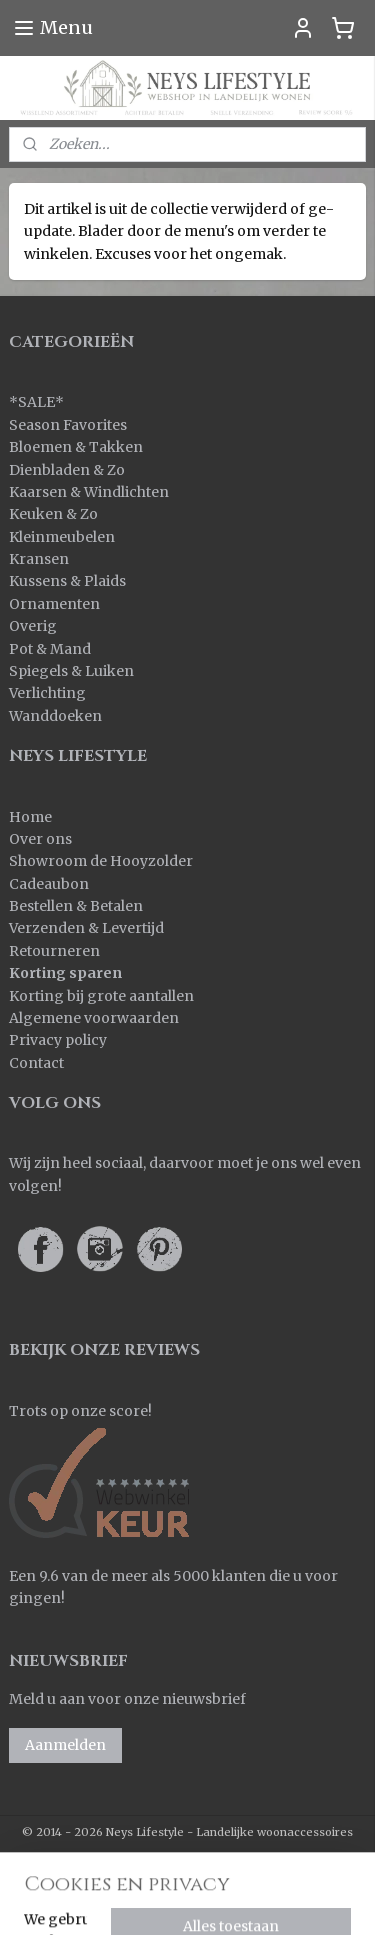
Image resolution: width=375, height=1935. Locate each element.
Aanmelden (65, 1745)
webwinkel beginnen (221, 1865)
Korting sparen (65, 973)
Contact (36, 1063)
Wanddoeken (55, 716)
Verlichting (47, 693)
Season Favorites (68, 425)
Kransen (39, 559)
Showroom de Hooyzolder (101, 861)
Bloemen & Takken (77, 447)
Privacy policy (58, 1040)
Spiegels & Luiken (71, 671)
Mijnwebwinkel (187, 1898)
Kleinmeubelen (62, 537)
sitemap (102, 1865)
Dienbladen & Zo (67, 470)
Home (30, 817)
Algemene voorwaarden (94, 1018)
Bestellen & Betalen (76, 906)
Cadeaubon (49, 884)
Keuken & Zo (53, 514)
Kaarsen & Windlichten (89, 492)
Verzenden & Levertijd (86, 928)
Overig (33, 626)
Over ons (40, 839)
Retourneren (54, 951)
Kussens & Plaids (67, 581)
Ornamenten (54, 604)
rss (144, 1865)
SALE (36, 402)
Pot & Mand (50, 649)
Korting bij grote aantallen (101, 996)
